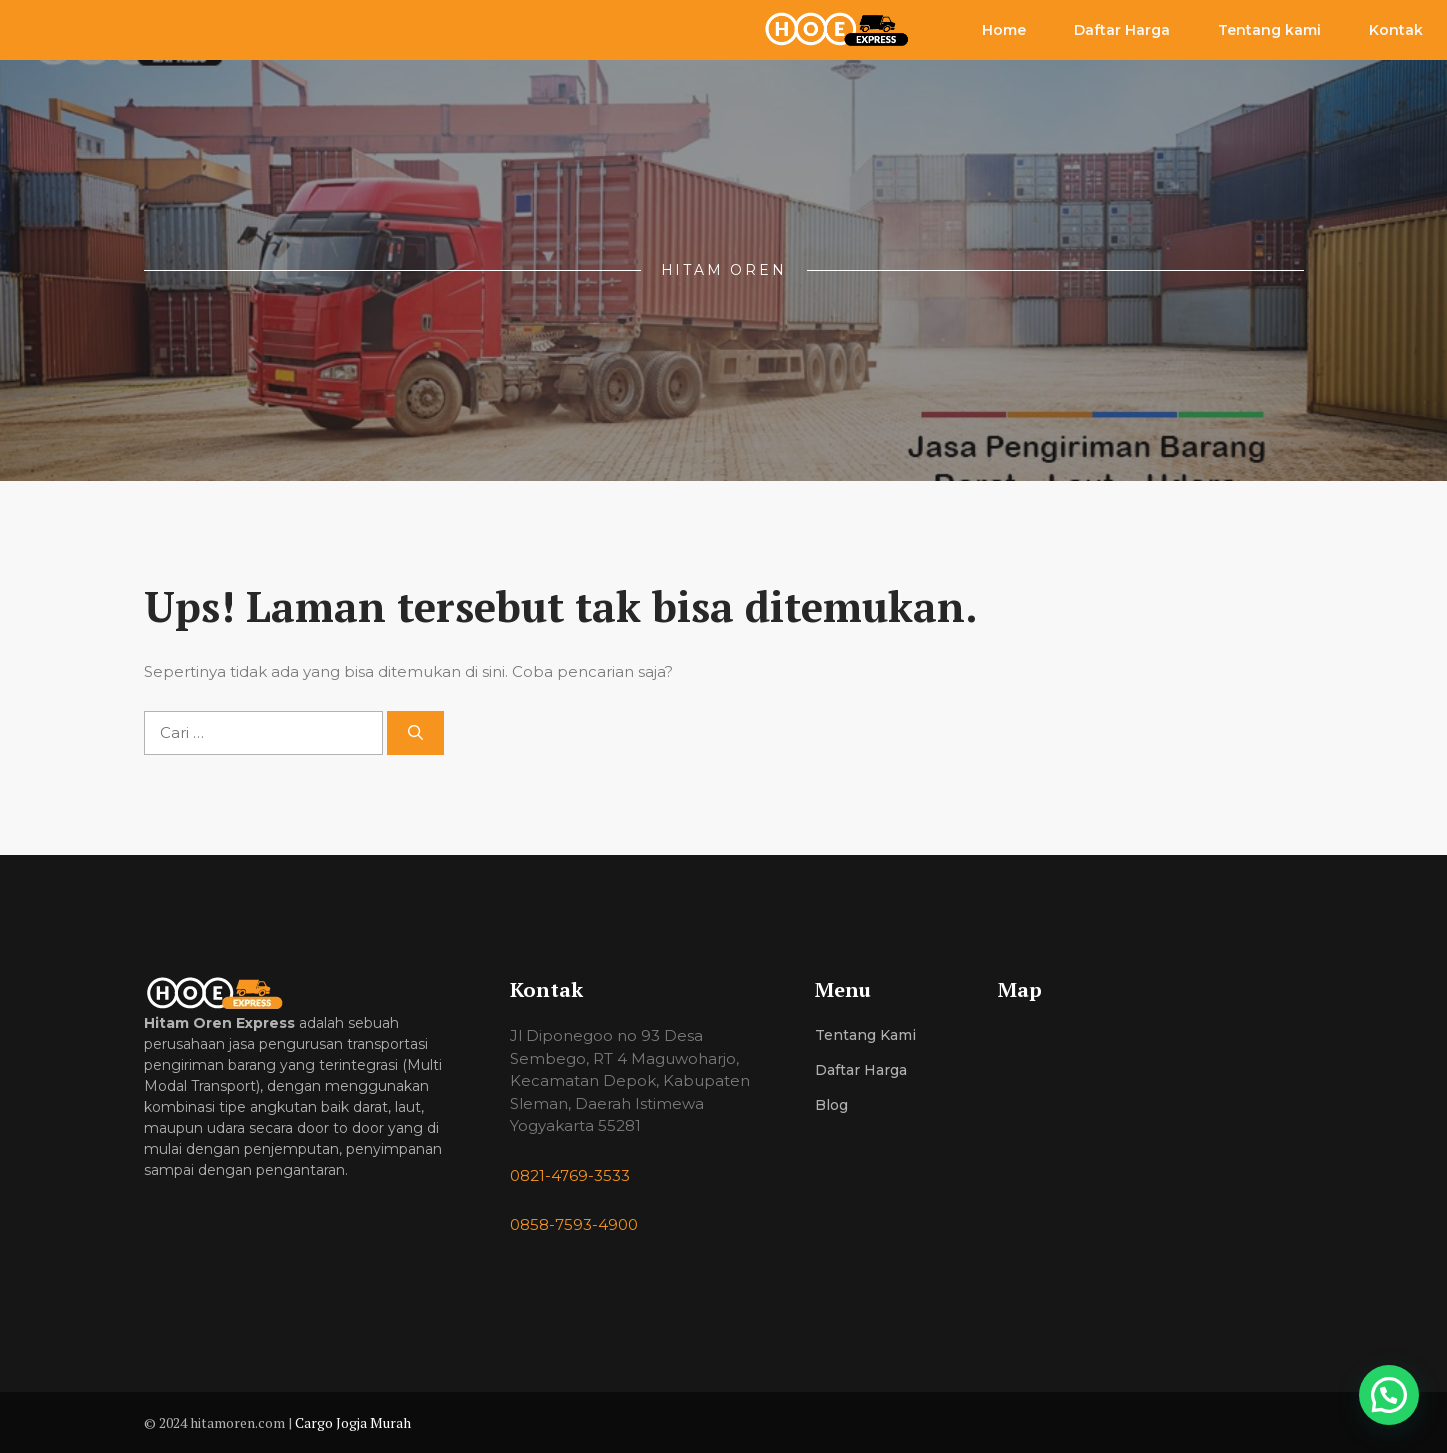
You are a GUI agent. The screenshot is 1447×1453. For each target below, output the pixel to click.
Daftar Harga (1122, 30)
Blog (831, 1105)
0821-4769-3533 (570, 1175)
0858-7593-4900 (574, 1224)
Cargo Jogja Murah (353, 1422)
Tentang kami (1269, 30)
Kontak (1396, 30)
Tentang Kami (865, 1035)
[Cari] (415, 733)
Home (1004, 30)
